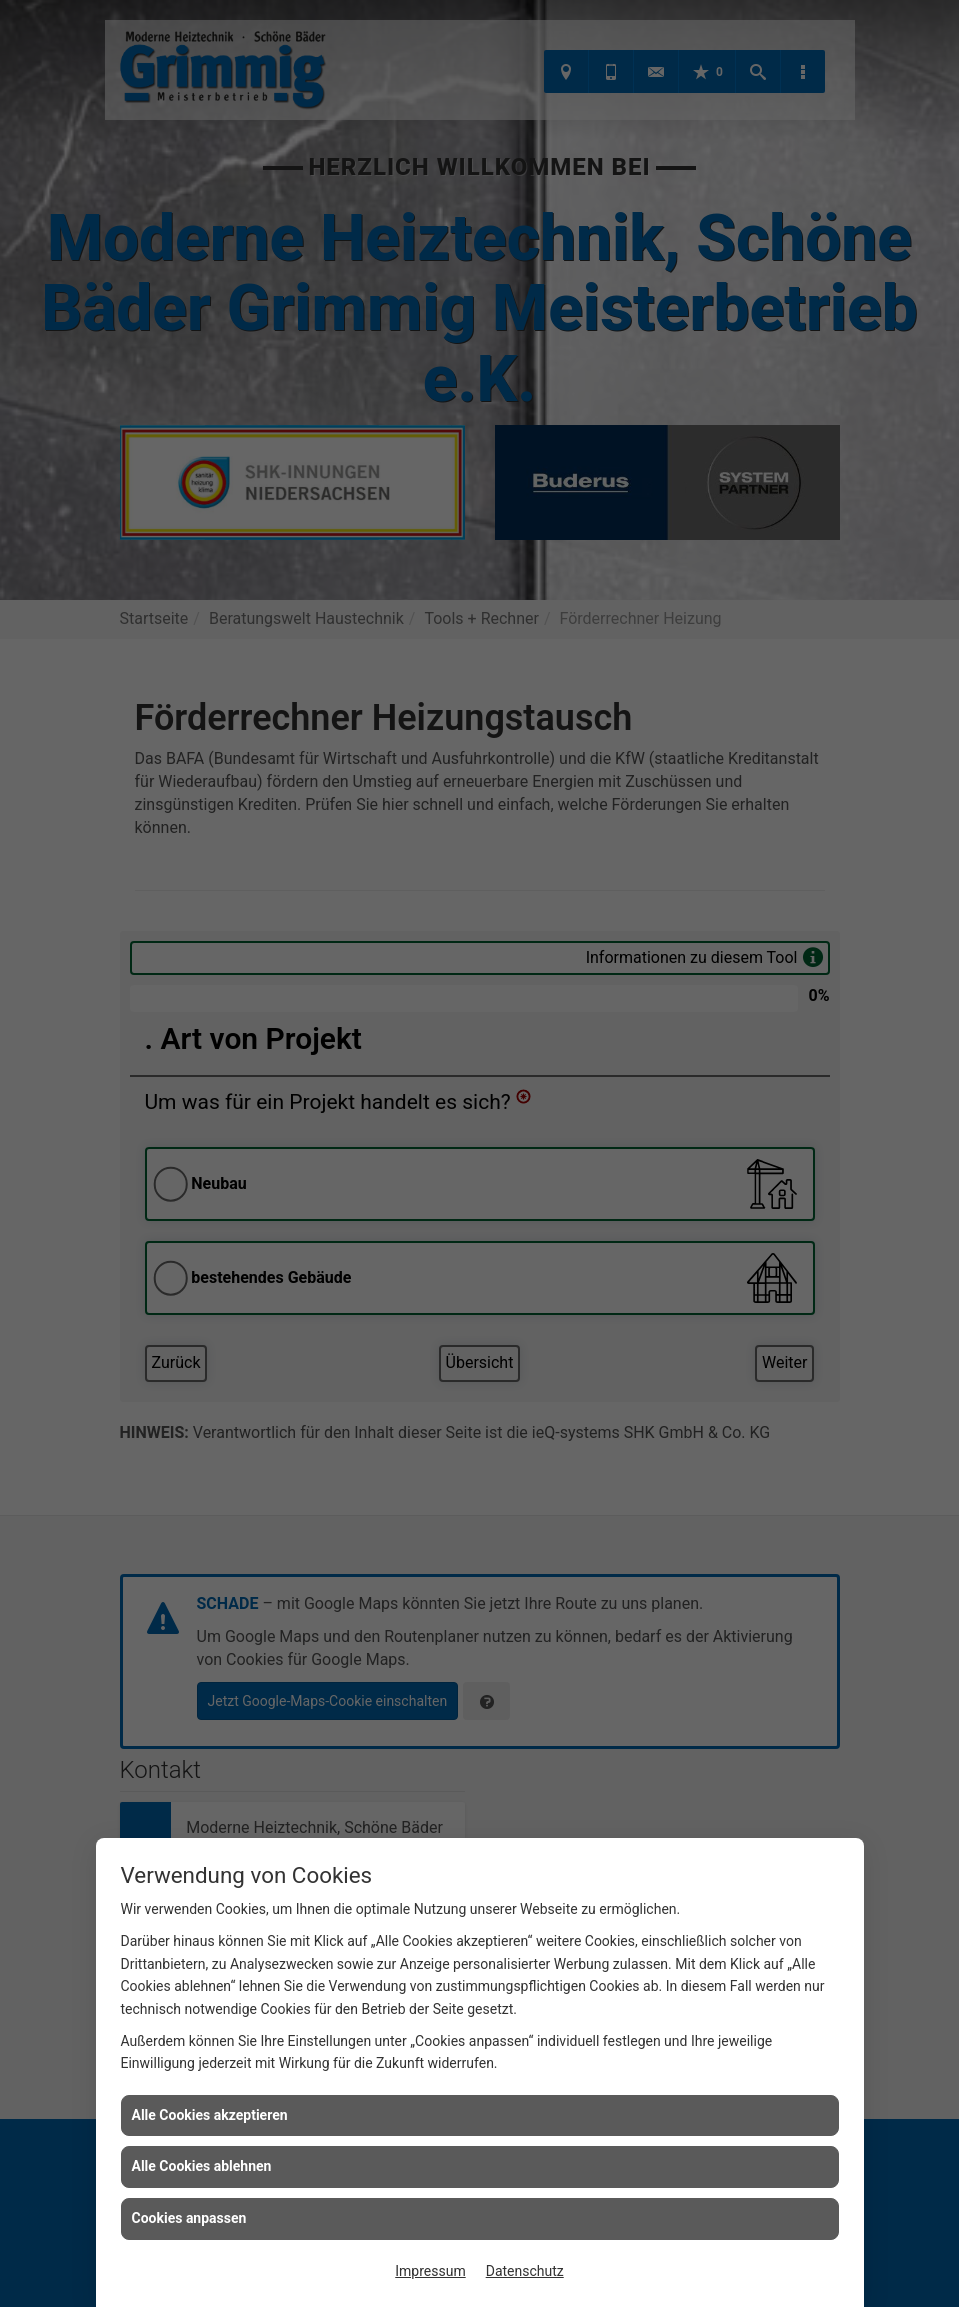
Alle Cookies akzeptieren (210, 2115)
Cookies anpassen (189, 2218)
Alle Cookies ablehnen (202, 2166)
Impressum (430, 2271)
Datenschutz (525, 2271)
